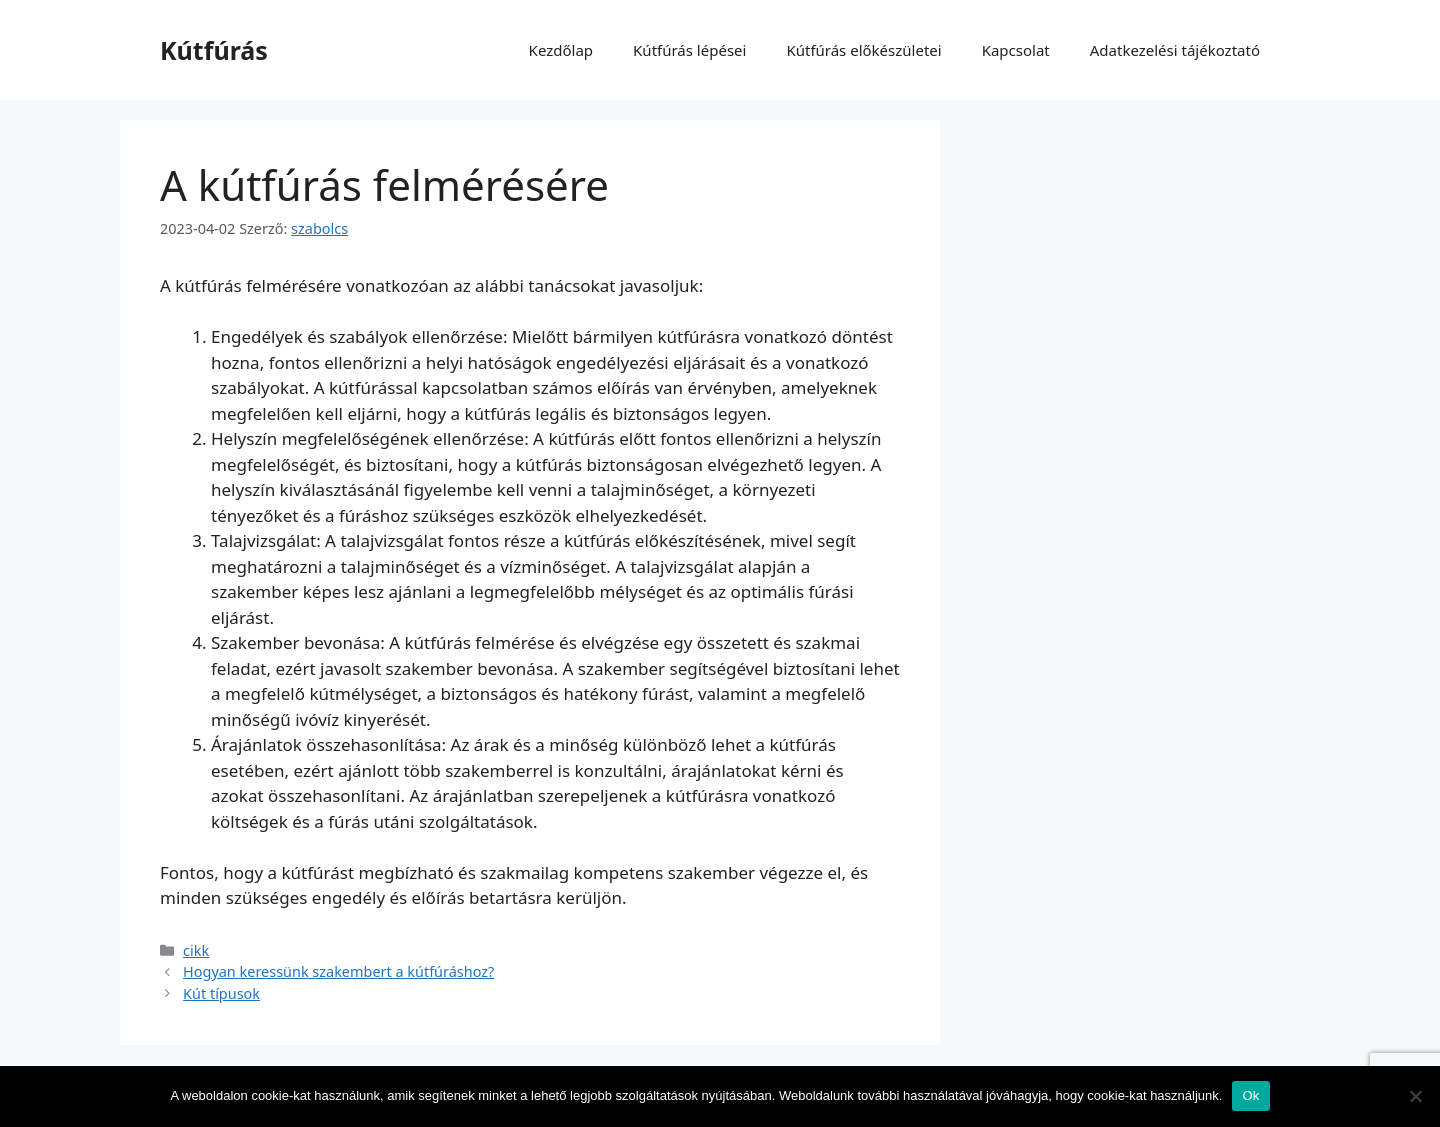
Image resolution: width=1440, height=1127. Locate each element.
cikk (196, 950)
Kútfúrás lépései (689, 50)
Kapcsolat (1016, 50)
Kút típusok (221, 993)
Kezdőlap (561, 50)
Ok (1250, 1095)
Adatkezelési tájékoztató (1175, 50)
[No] (1415, 1096)
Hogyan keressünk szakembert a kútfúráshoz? (338, 971)
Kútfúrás (214, 50)
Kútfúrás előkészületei (863, 50)
